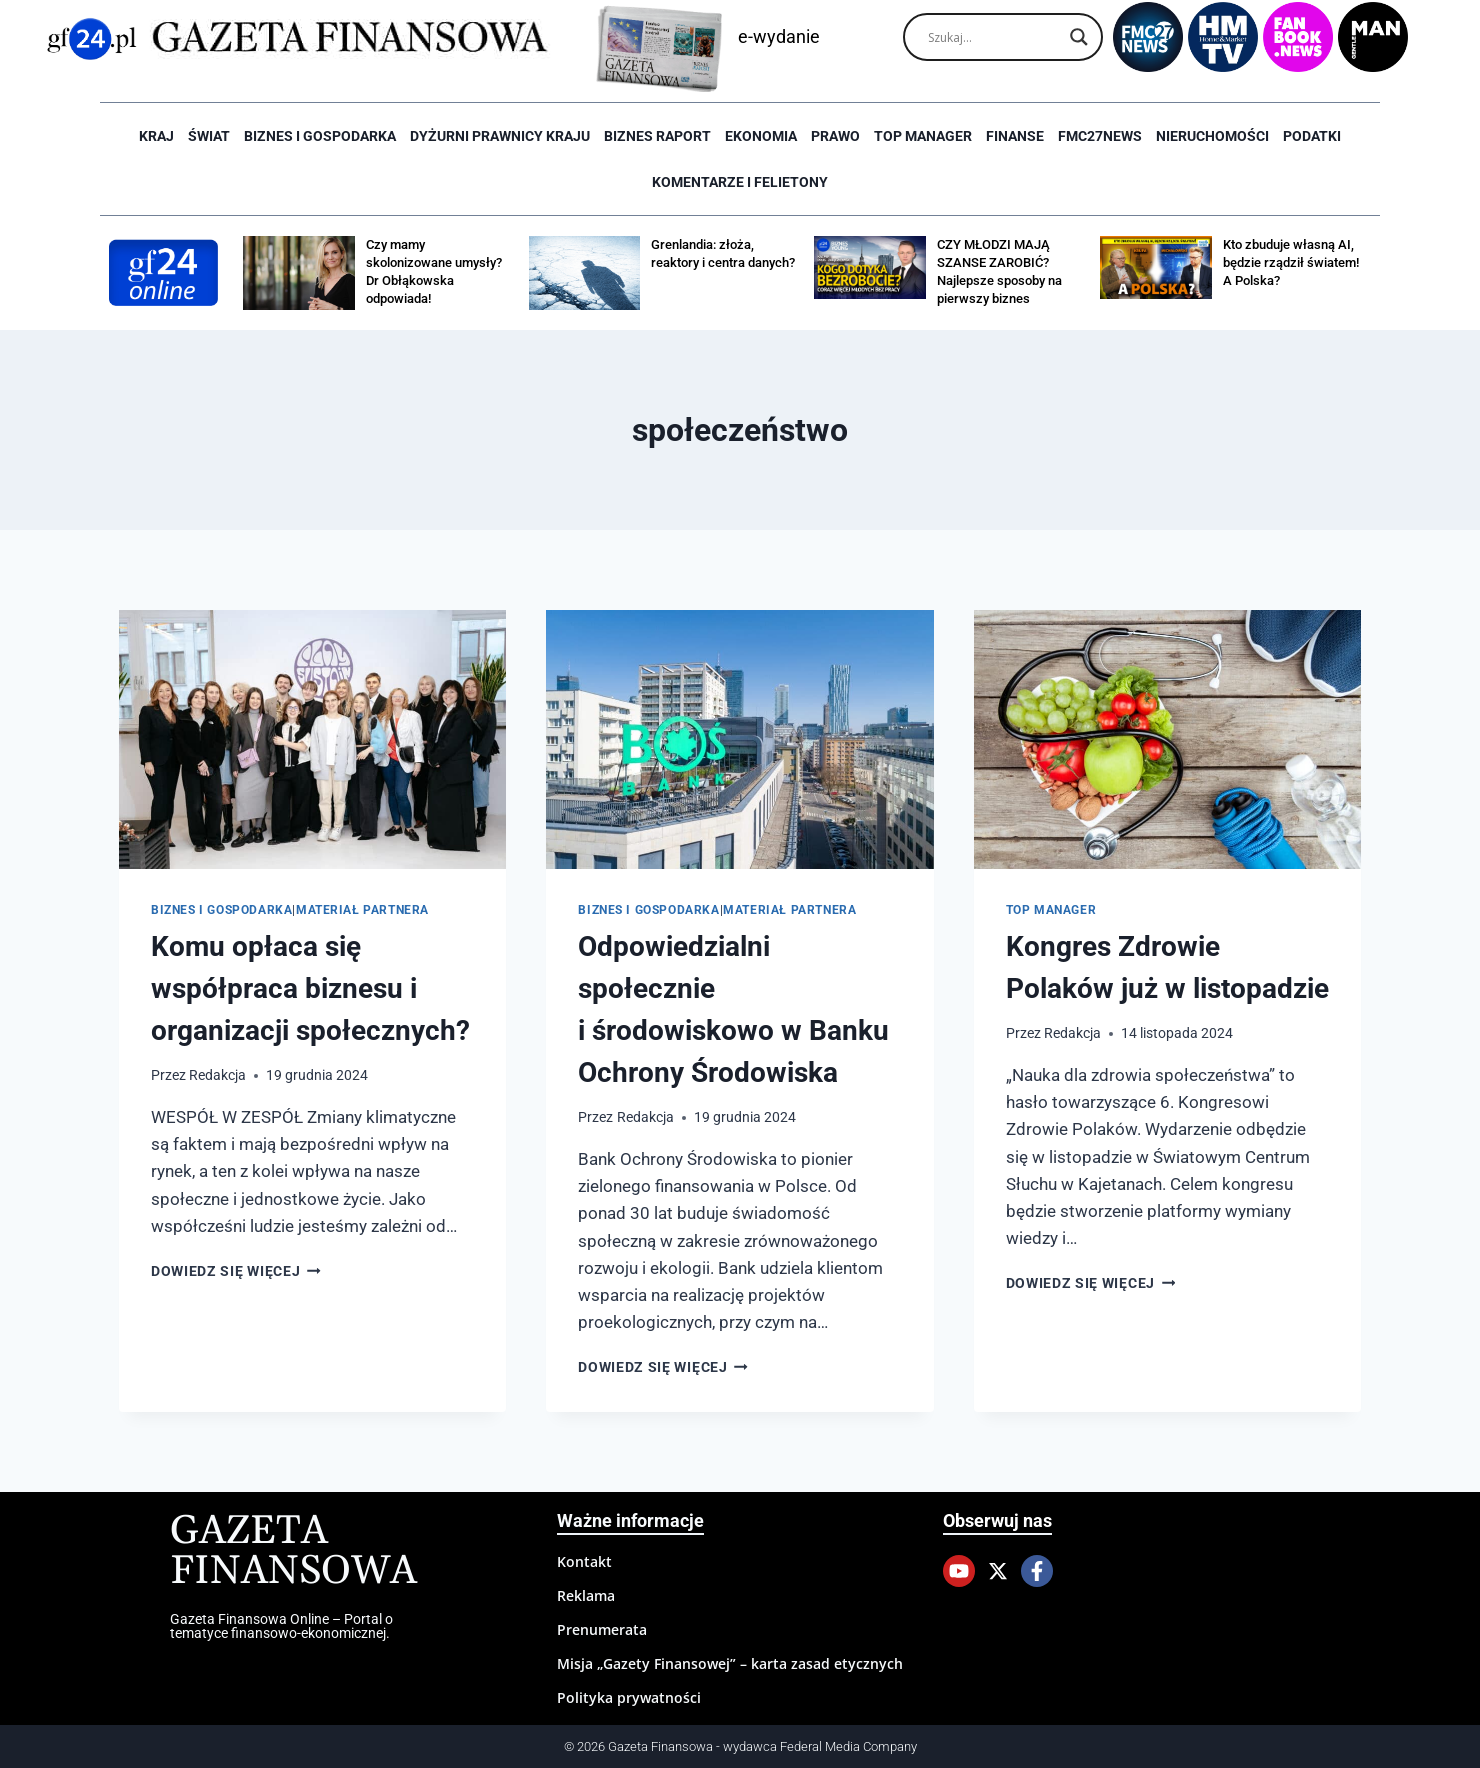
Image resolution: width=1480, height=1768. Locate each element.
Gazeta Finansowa (293, 1551)
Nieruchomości (1212, 136)
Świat (209, 136)
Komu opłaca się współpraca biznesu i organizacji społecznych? (310, 988)
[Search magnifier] (1079, 37)
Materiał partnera (362, 910)
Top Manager (923, 136)
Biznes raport (657, 136)
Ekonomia (761, 136)
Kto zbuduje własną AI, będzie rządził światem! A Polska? (1291, 262)
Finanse (1015, 136)
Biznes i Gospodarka (320, 136)
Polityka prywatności (629, 1697)
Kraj (156, 136)
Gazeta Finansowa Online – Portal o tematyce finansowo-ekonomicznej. (281, 1626)
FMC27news (1100, 136)
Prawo (835, 136)
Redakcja (217, 1075)
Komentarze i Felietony (740, 182)
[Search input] (994, 37)
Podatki (1312, 136)
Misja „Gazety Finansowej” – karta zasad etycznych (730, 1663)
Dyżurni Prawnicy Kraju (500, 136)
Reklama (586, 1595)
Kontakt (584, 1561)
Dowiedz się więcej (236, 1271)
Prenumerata (602, 1629)
